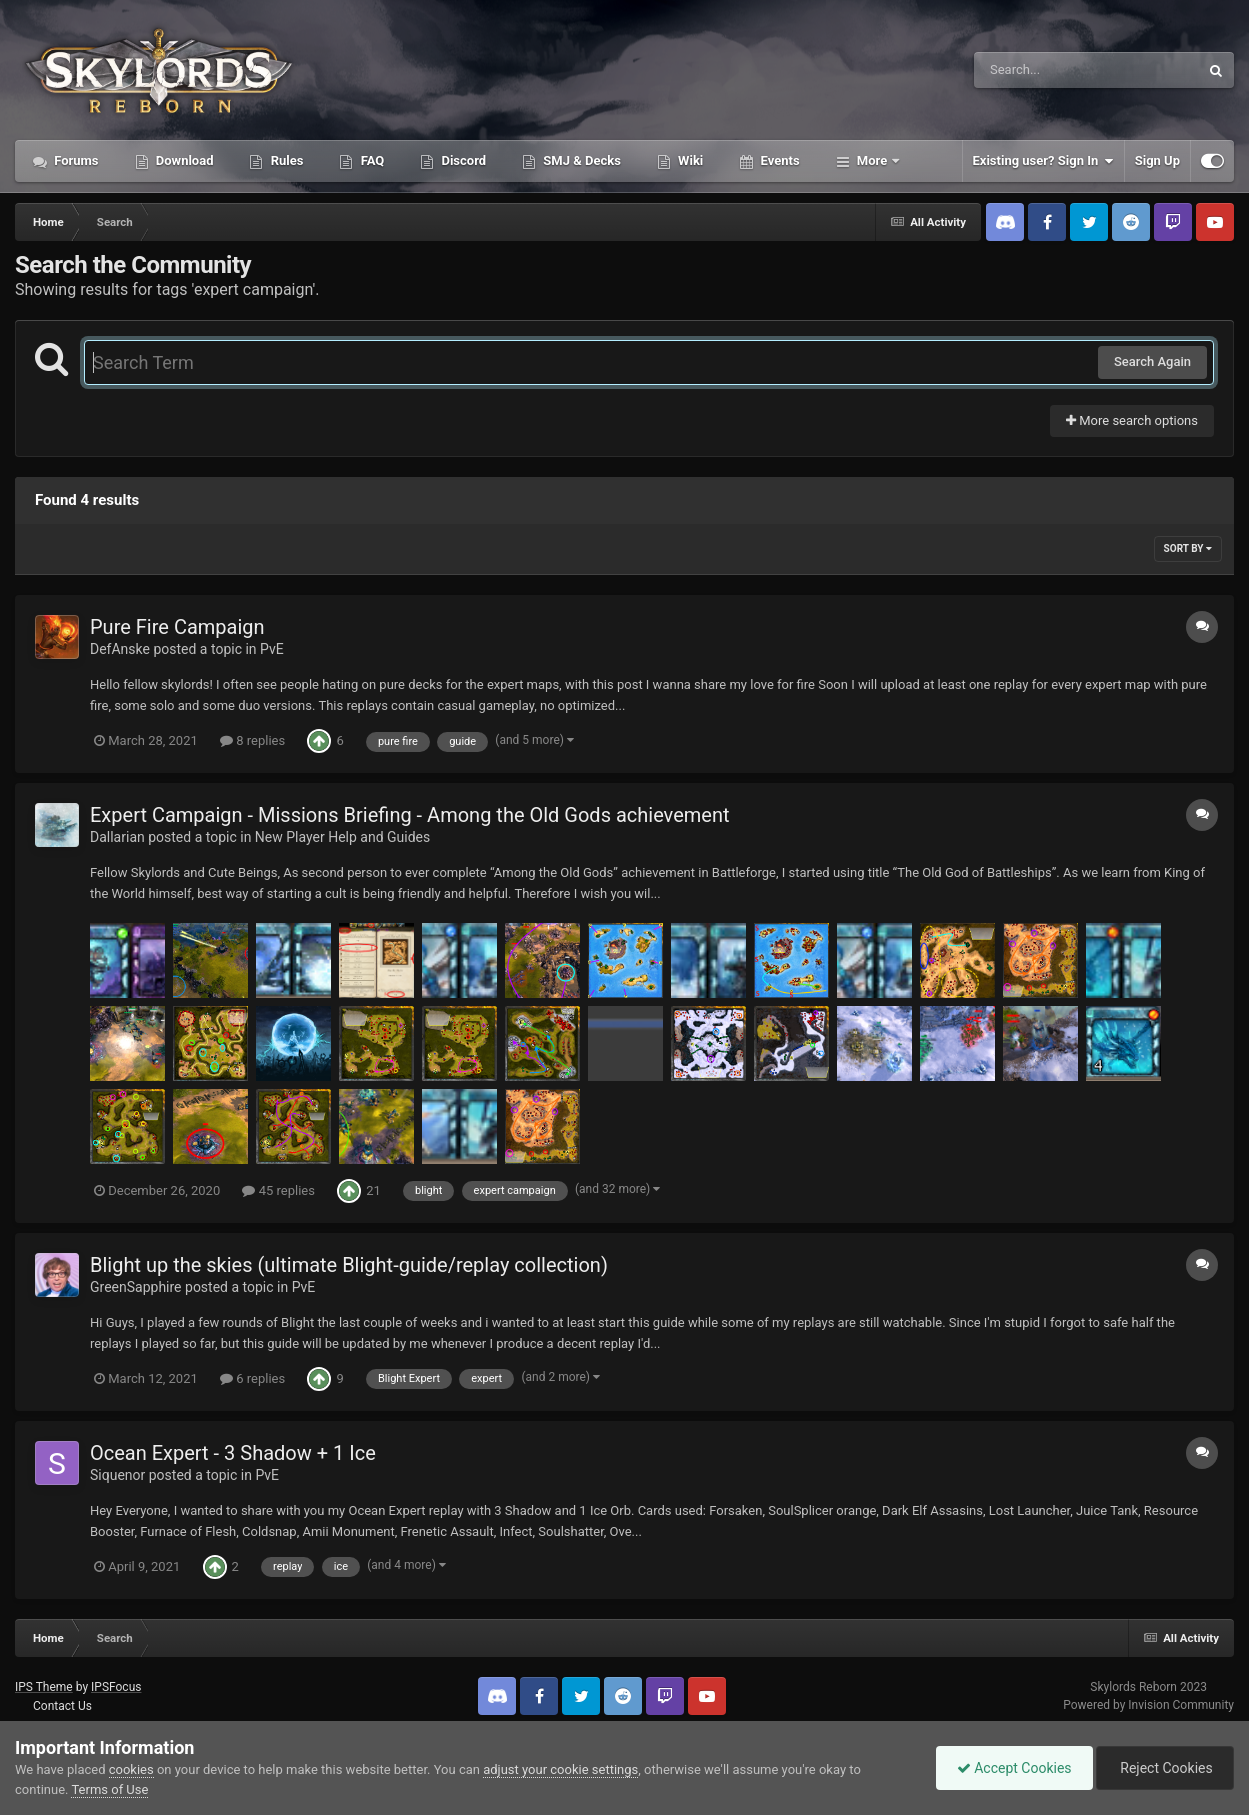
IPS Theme (44, 1687)
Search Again (1152, 361)
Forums (75, 160)
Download (183, 160)
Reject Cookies (1165, 1768)
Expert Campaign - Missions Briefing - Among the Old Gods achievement (410, 815)
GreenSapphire (136, 1287)
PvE (272, 649)
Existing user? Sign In (1043, 161)
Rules (285, 160)
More (872, 160)
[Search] (1036, 70)
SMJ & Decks (580, 160)
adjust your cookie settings (560, 1769)
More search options (1132, 420)
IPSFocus (116, 1687)
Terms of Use (109, 1789)
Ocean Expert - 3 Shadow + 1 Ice (233, 1453)
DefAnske (120, 649)
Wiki (689, 160)
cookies (131, 1769)
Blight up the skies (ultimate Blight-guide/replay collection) (349, 1265)
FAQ (370, 160)
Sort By (1188, 548)
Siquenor (117, 1475)
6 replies (252, 1378)
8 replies (252, 740)
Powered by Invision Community (1148, 1705)
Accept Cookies (1014, 1768)
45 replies (278, 1190)
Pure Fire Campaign (177, 627)
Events (778, 160)
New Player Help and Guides (342, 837)
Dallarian (117, 837)
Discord (462, 160)
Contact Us (62, 1706)
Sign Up (1157, 160)
